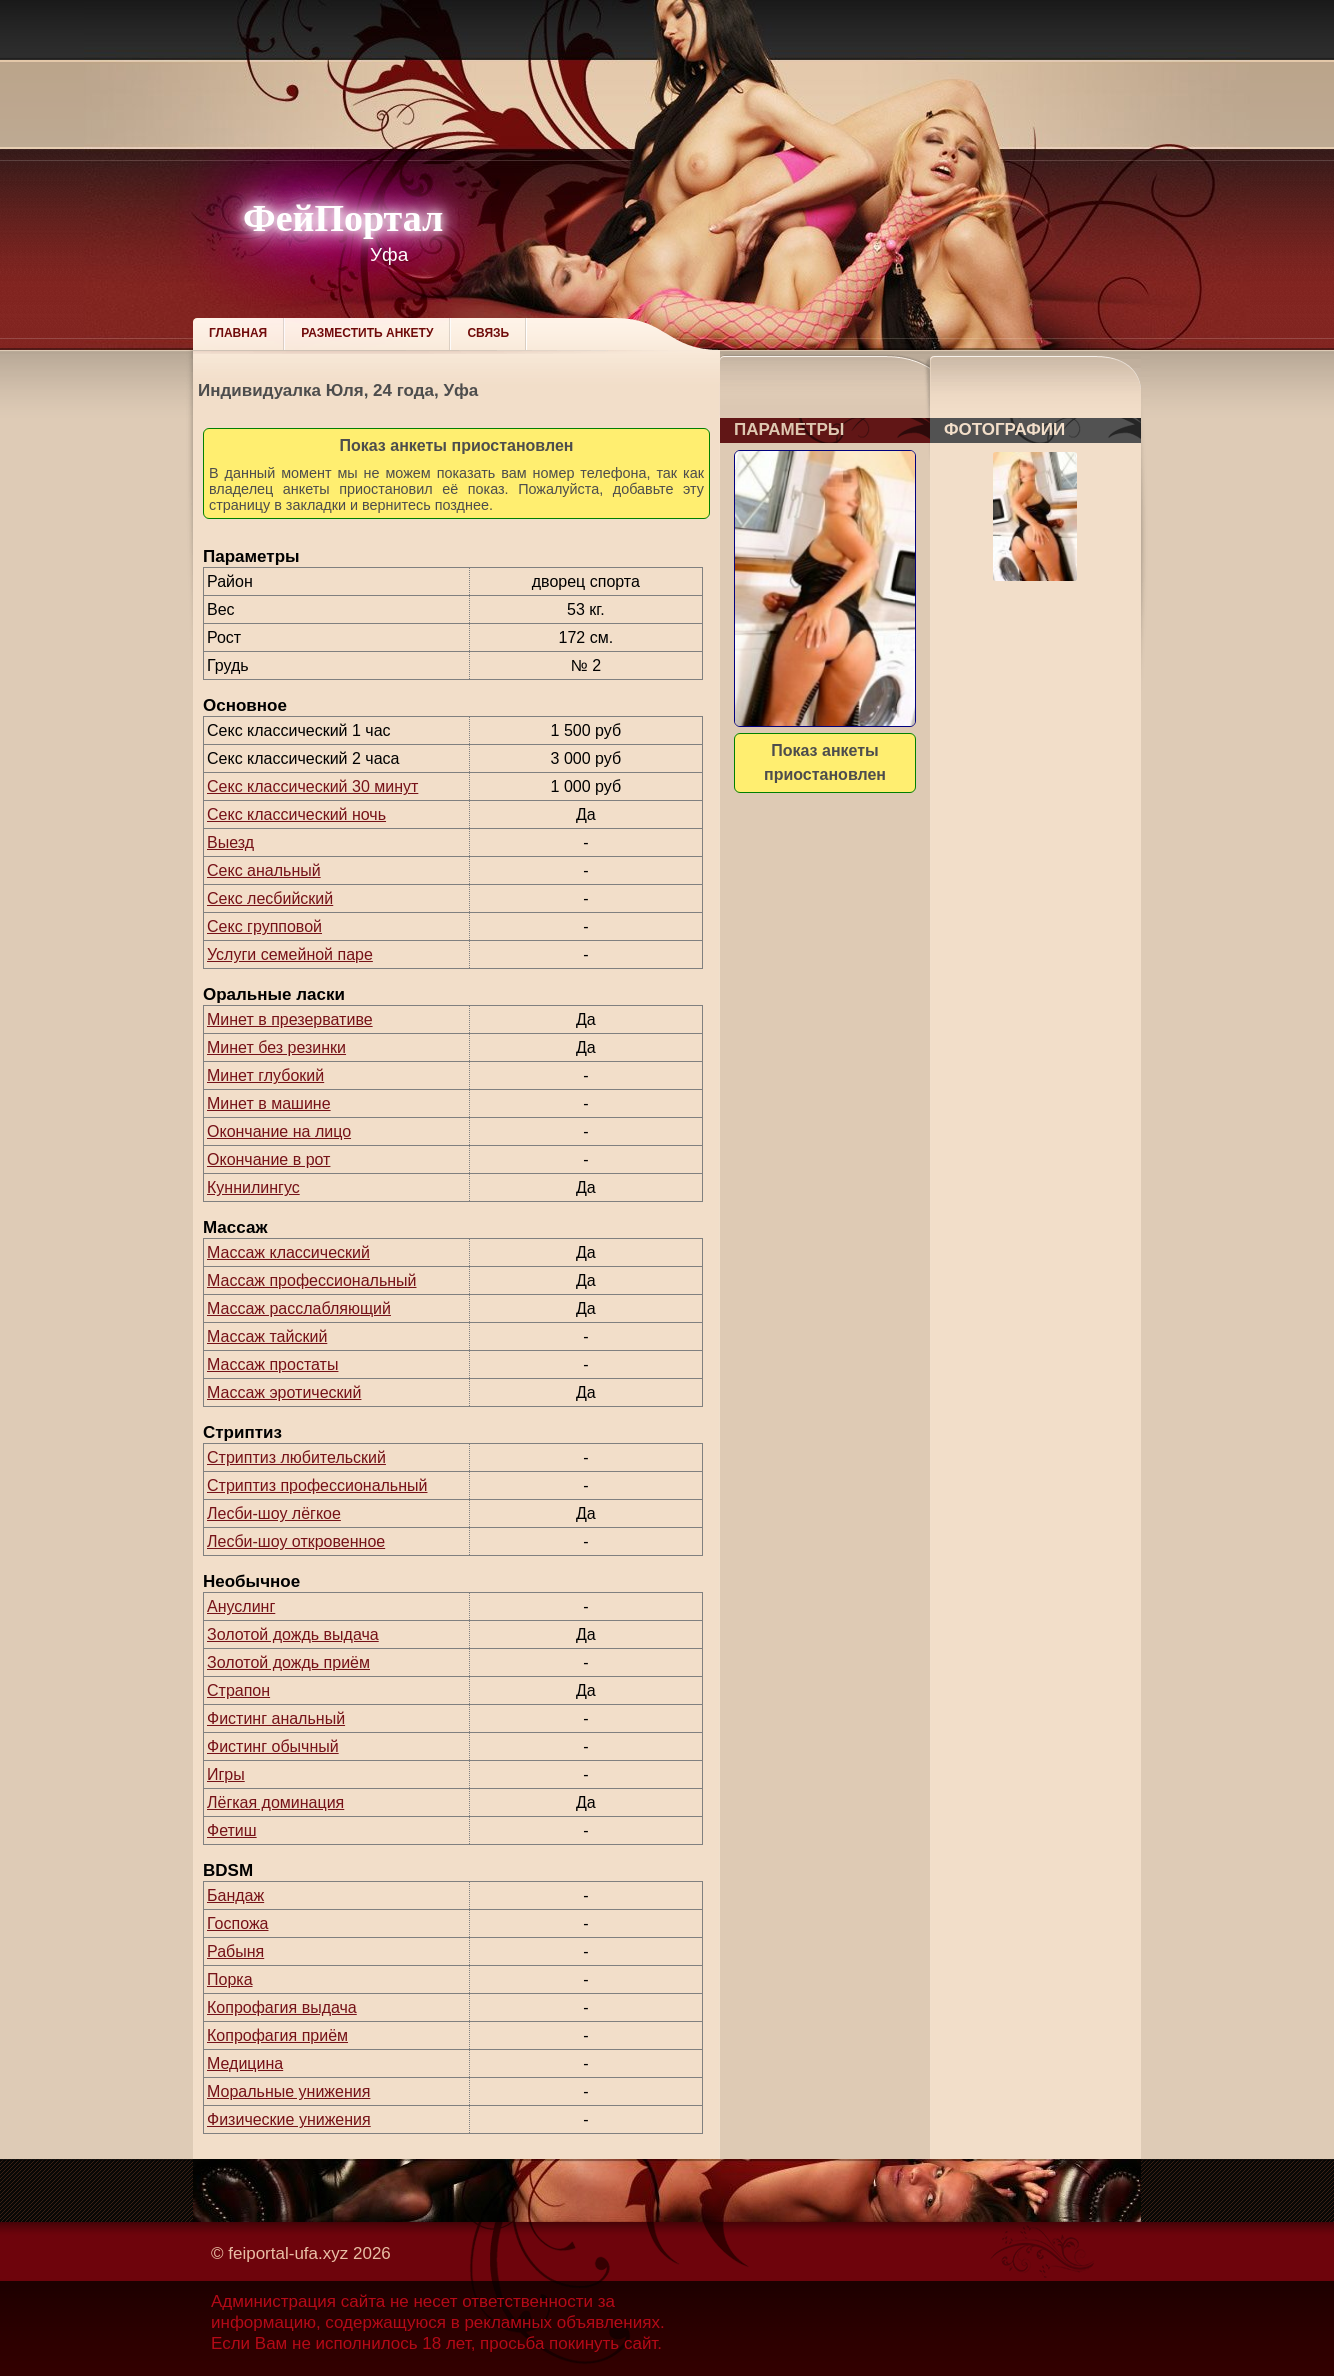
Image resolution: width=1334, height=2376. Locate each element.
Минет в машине (269, 1103)
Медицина (245, 2063)
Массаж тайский (267, 1336)
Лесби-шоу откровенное (296, 1541)
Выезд (230, 842)
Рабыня (235, 1951)
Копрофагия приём (277, 2035)
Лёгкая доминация (275, 1802)
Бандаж (235, 1895)
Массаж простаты (272, 1364)
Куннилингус (253, 1187)
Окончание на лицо (279, 1131)
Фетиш (232, 1830)
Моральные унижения (288, 2091)
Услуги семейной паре (290, 954)
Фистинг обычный (273, 1746)
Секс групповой (264, 926)
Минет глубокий (265, 1075)
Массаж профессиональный (312, 1280)
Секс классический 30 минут (312, 786)
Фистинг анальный (276, 1718)
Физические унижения (289, 2119)
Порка (230, 1979)
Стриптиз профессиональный (317, 1485)
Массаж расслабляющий (299, 1308)
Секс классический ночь (296, 814)
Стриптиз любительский (296, 1457)
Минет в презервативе (290, 1019)
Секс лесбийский (270, 898)
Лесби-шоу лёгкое (274, 1513)
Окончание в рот (268, 1159)
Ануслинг (241, 1606)
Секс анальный (264, 870)
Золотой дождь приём (288, 1662)
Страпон (238, 1690)
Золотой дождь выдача (293, 1634)
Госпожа (237, 1923)
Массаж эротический (284, 1392)
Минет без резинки (276, 1047)
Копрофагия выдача (282, 2007)
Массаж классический (288, 1252)
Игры (226, 1774)
